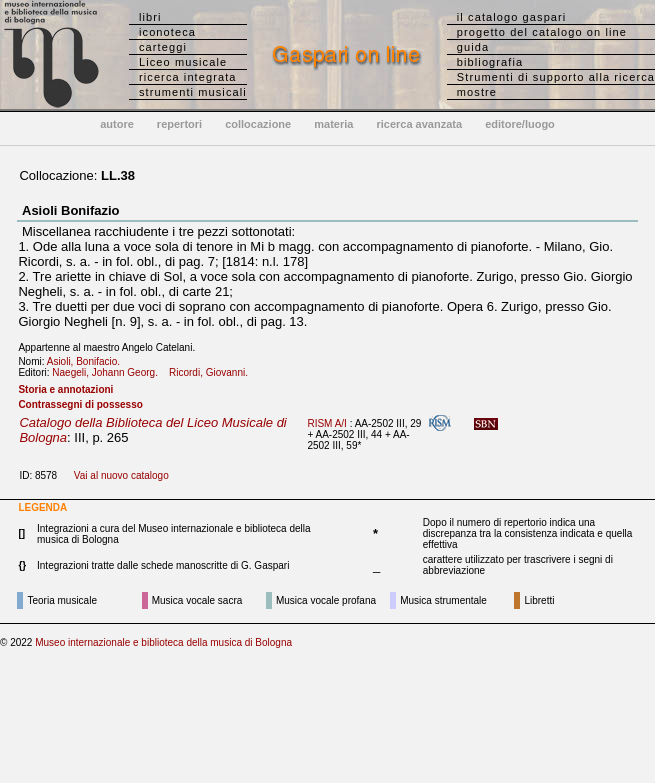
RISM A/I (326, 423)
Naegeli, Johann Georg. (109, 372)
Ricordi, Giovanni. (212, 372)
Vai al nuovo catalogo (121, 475)
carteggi (163, 47)
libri (150, 17)
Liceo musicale (183, 62)
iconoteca (167, 32)
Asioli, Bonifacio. (88, 361)
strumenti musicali (193, 92)
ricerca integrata (188, 77)
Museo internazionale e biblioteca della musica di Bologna (163, 642)
